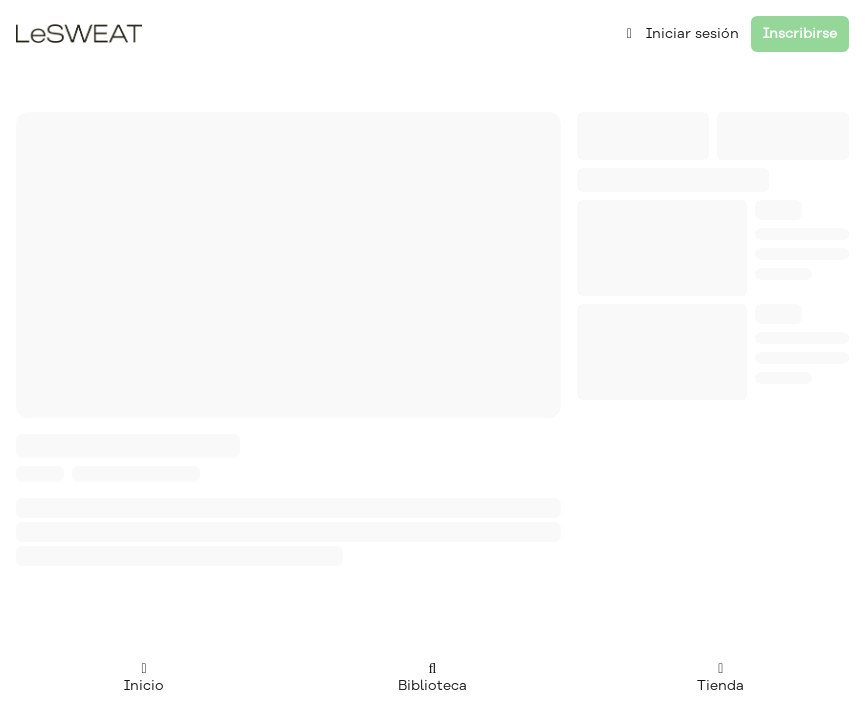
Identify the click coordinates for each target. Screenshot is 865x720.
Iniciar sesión (680, 33)
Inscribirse (800, 33)
